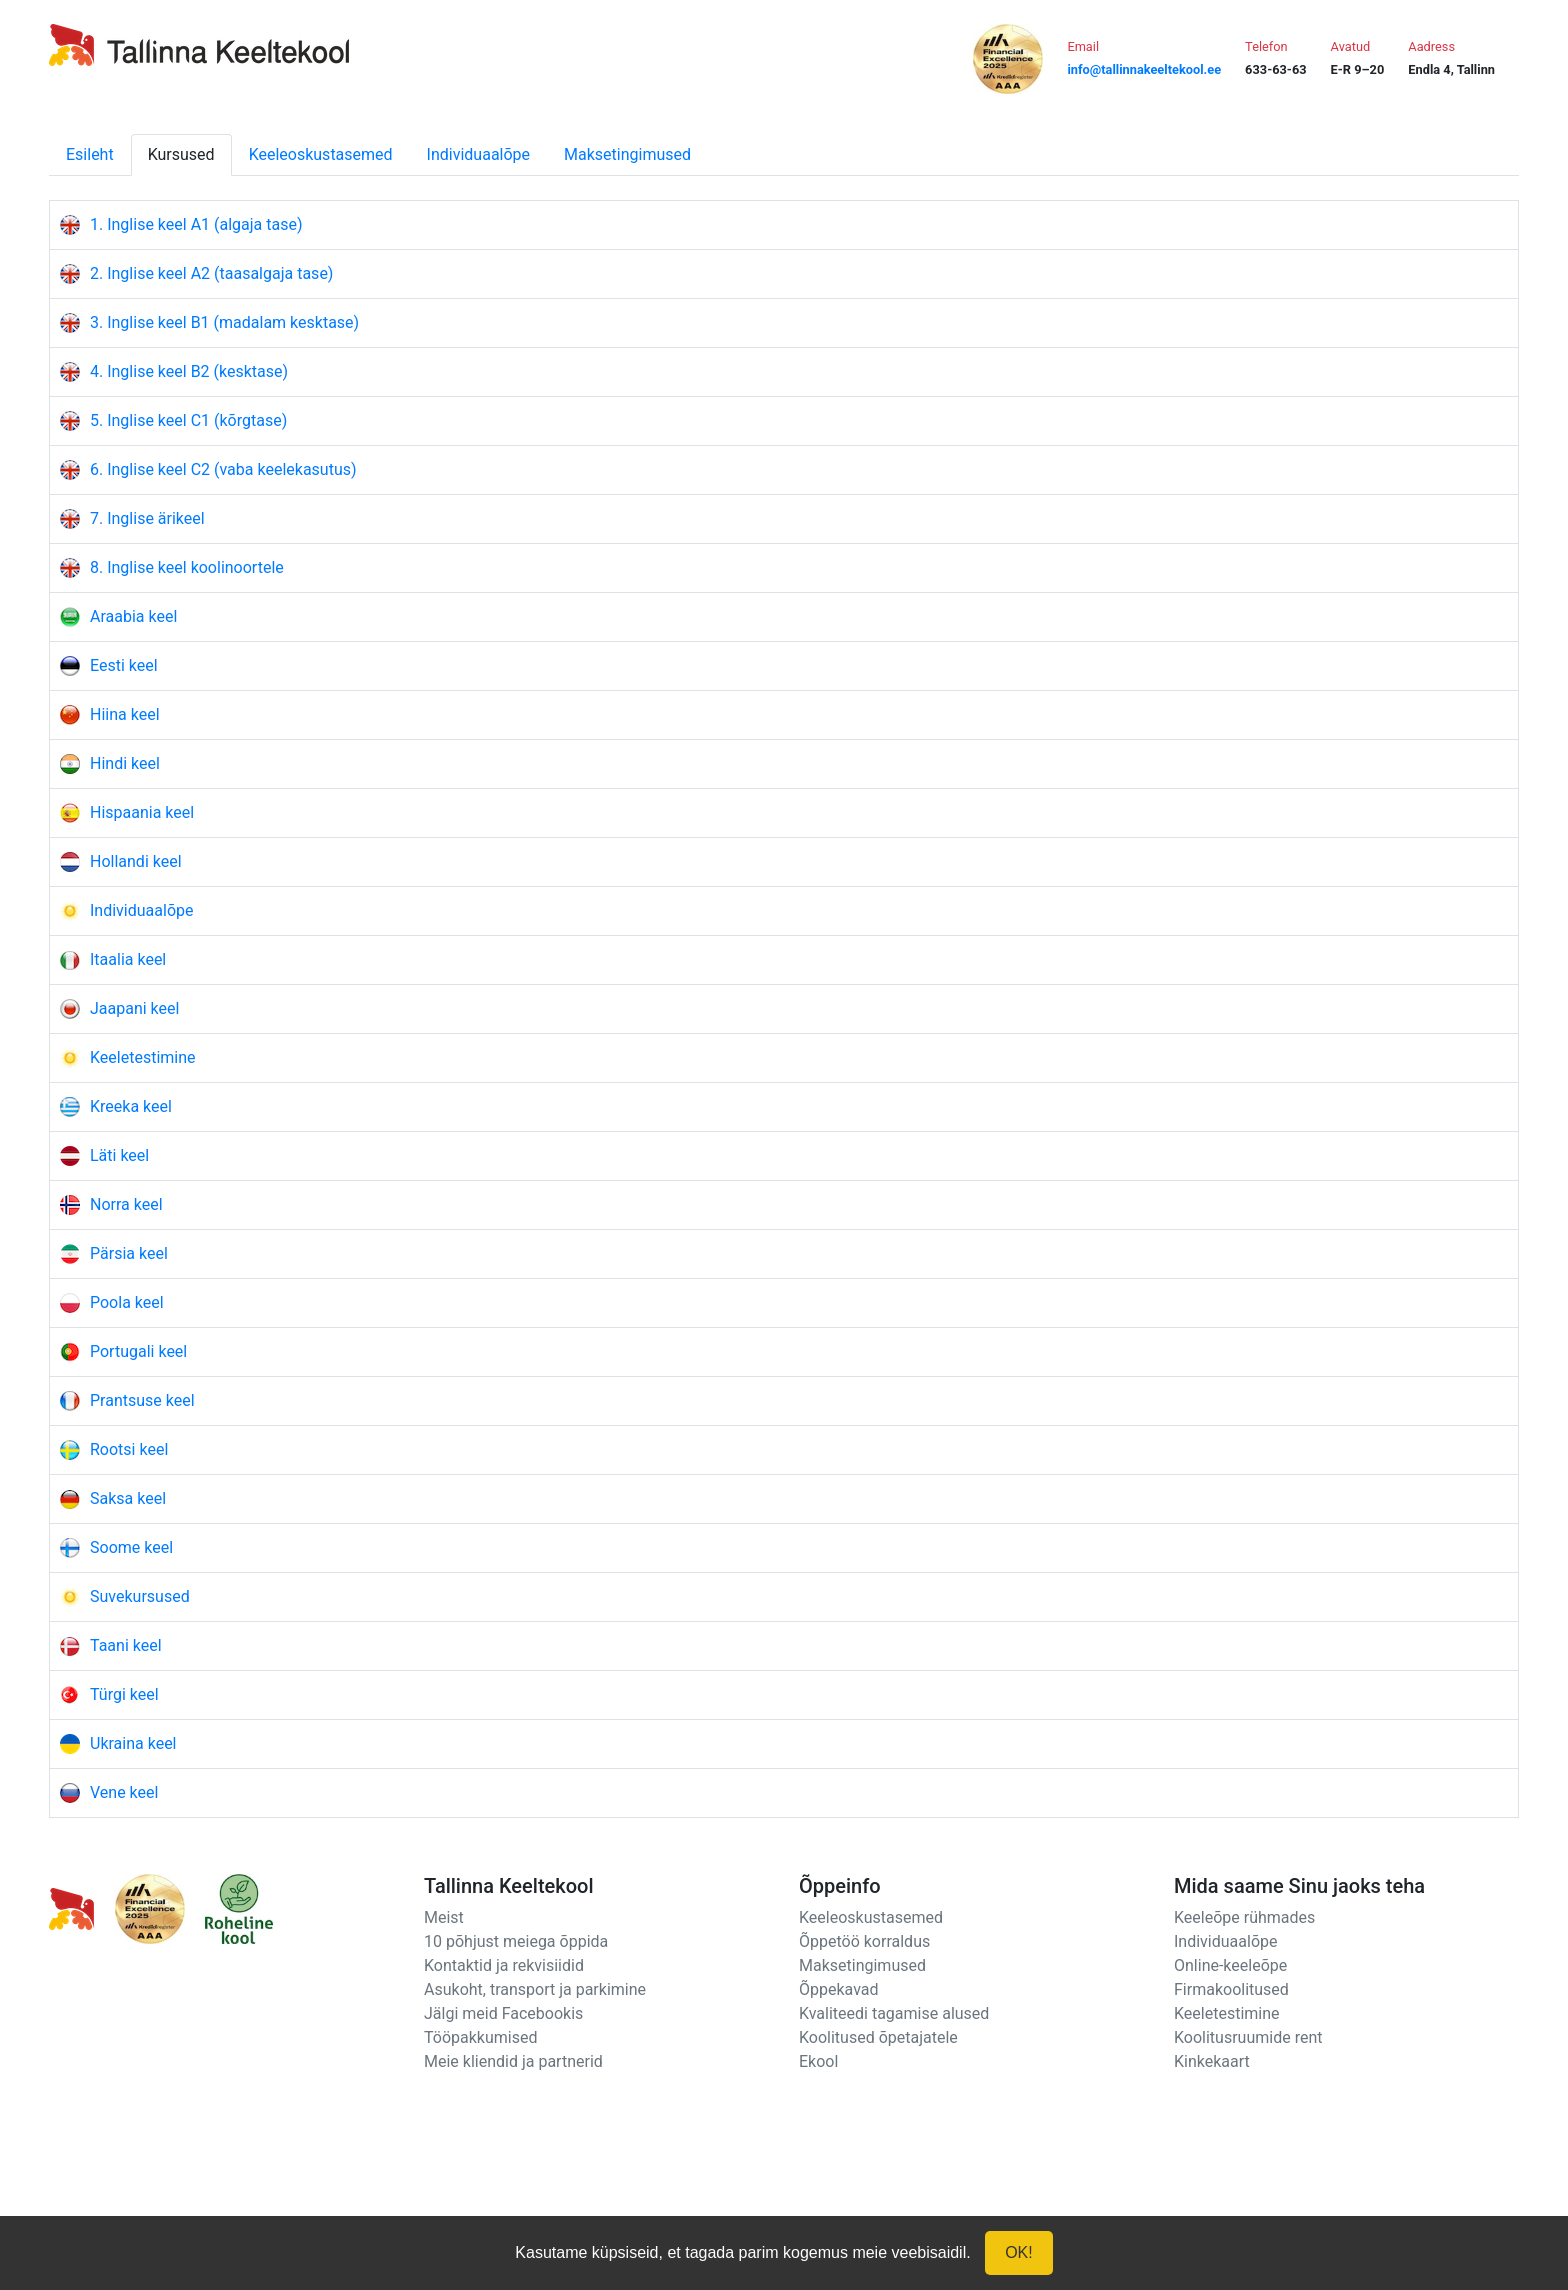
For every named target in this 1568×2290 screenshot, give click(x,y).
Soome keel (131, 1547)
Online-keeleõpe (1230, 1965)
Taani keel (126, 1645)
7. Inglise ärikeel (147, 518)
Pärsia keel (129, 1253)
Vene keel (124, 1792)
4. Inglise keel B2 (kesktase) (189, 371)
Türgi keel (124, 1694)
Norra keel (126, 1204)
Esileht (90, 154)
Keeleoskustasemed (321, 154)
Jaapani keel (134, 1008)
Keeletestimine (143, 1057)
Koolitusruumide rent (1248, 2037)
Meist (444, 1917)
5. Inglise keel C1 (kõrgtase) (188, 420)
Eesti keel (124, 665)
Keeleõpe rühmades (1244, 1917)
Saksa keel (128, 1498)
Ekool (818, 2061)
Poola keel (127, 1302)
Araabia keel (133, 616)
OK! (1019, 2252)
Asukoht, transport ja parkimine (535, 1989)
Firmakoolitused (1231, 1989)
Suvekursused (140, 1596)
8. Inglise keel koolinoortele (187, 567)
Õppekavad (839, 1989)
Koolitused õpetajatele (878, 2037)
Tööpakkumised (480, 2037)
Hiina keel (125, 714)
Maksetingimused (627, 154)
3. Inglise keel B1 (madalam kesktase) (224, 322)
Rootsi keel (129, 1449)
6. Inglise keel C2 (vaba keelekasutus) (223, 469)
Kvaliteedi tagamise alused (894, 2013)
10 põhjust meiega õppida (516, 1941)
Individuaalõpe (478, 154)
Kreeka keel (131, 1106)
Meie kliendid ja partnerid (513, 2061)
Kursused (181, 154)
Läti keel (119, 1155)
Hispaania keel (142, 812)
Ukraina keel (133, 1743)
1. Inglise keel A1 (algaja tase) (196, 224)
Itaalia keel (128, 959)
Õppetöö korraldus (864, 1941)
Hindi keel (125, 763)
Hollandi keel (136, 861)
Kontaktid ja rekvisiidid (504, 1965)
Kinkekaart (1212, 2061)
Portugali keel (138, 1351)
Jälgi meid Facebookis (503, 2013)
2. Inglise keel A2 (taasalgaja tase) (211, 273)
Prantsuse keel (142, 1400)
